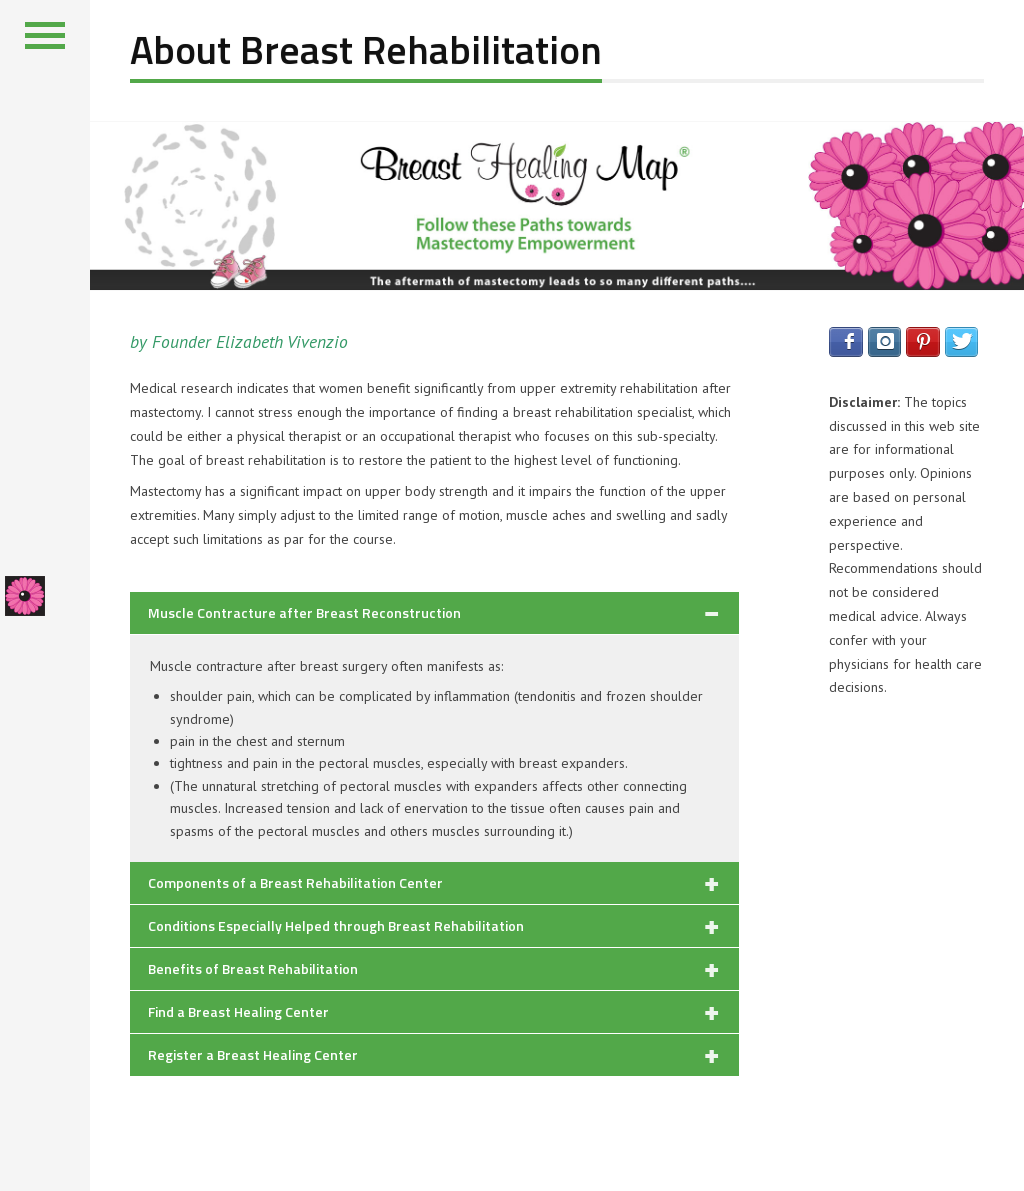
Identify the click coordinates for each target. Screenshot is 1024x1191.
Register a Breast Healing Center (253, 1054)
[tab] (434, 613)
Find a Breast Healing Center (238, 1011)
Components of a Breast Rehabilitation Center (295, 882)
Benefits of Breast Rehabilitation (253, 968)
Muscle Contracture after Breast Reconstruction (304, 612)
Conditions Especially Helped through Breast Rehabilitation (336, 925)
